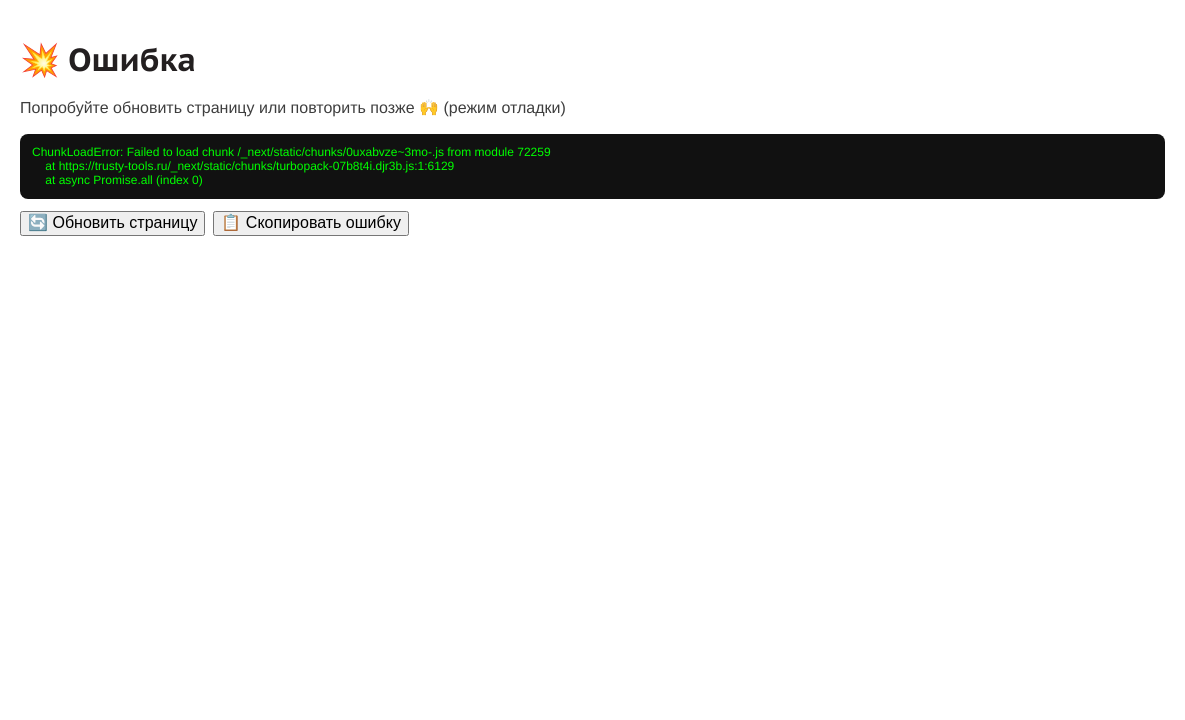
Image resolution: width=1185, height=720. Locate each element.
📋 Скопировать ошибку (310, 222)
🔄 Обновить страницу (112, 222)
